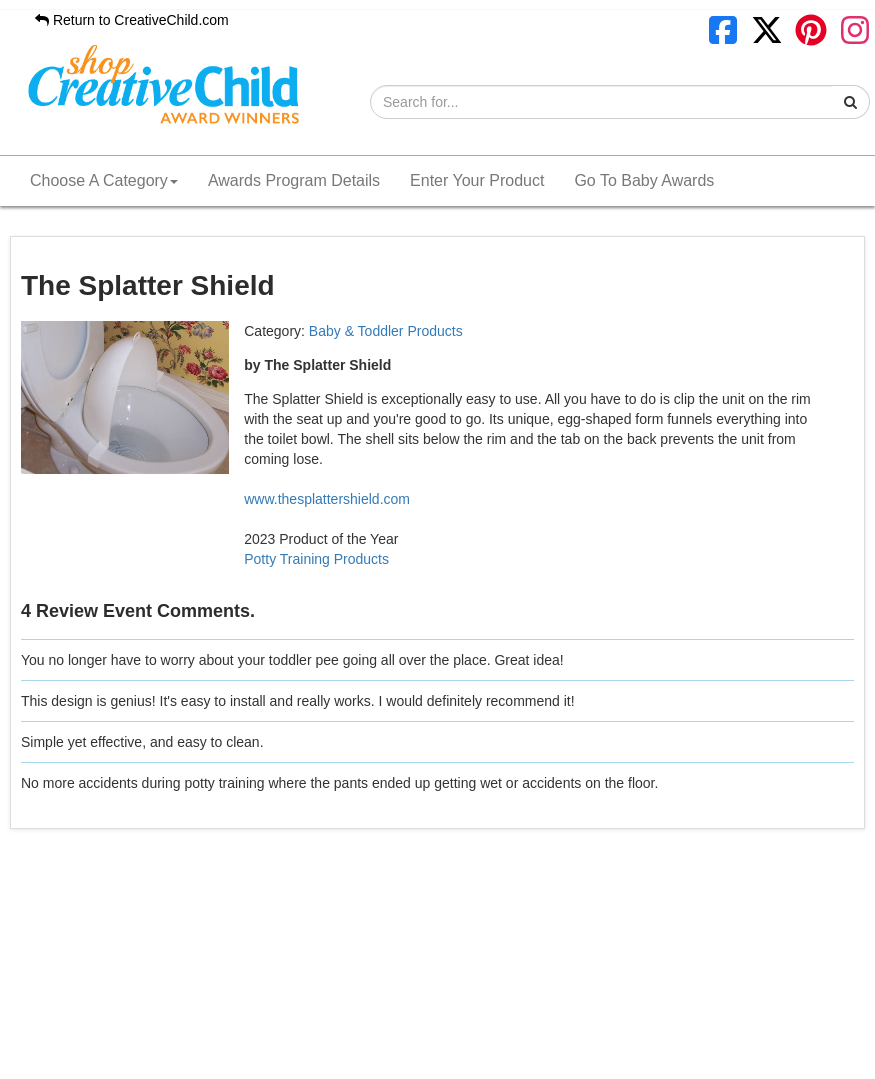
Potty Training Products (316, 559)
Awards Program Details (294, 180)
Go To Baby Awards (644, 180)
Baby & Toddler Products (386, 331)
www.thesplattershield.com (327, 499)
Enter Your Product (477, 180)
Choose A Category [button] (104, 180)
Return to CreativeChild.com (132, 20)
